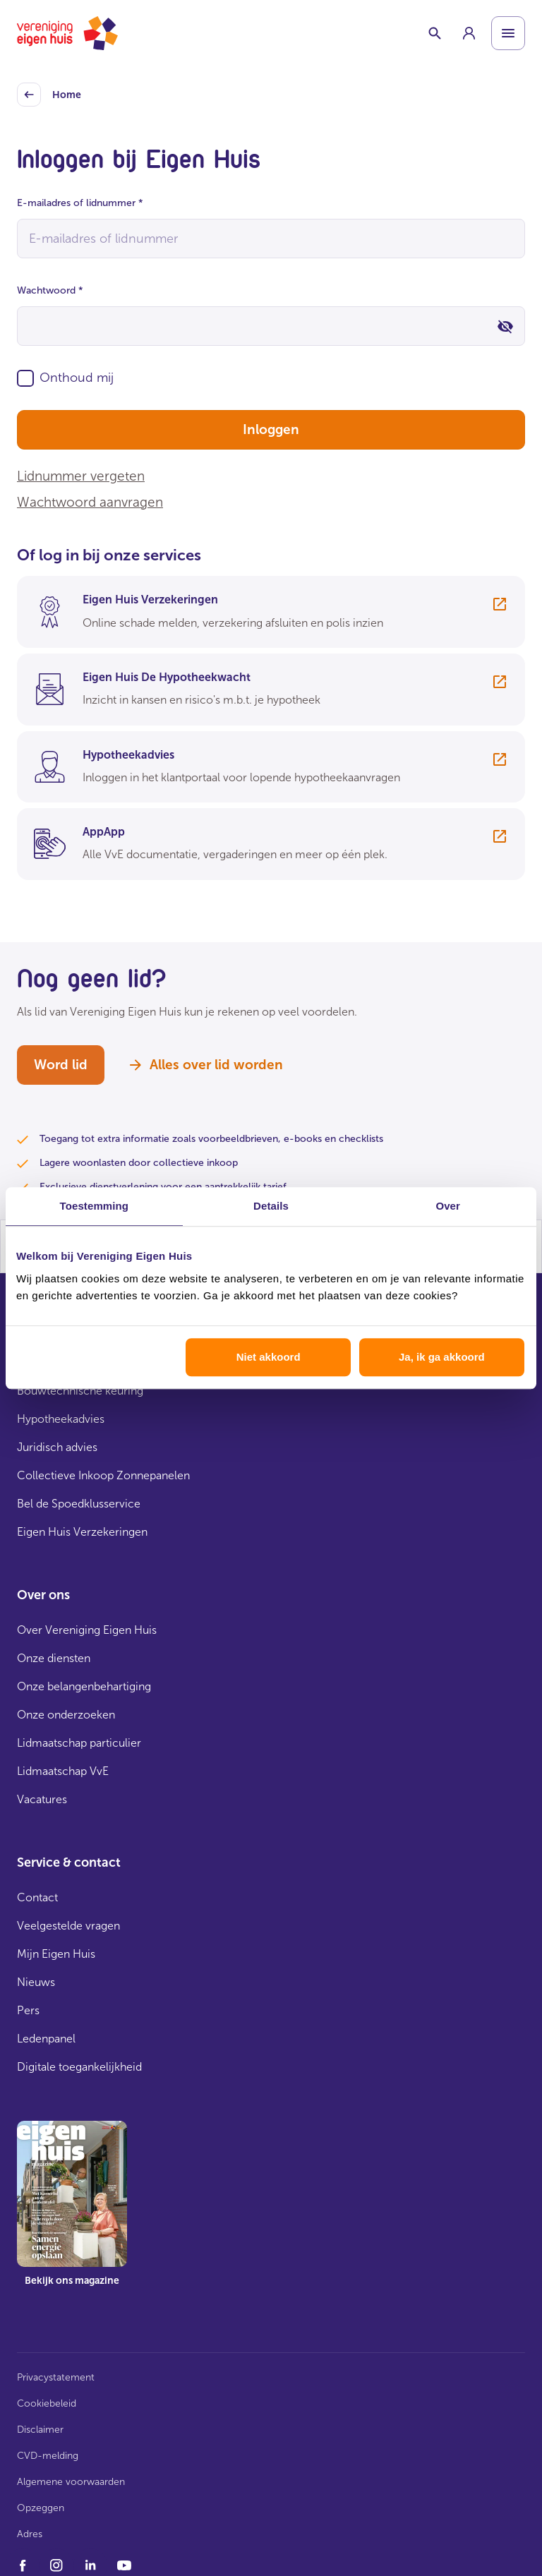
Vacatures (42, 1799)
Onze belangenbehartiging (84, 1686)
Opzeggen (40, 2508)
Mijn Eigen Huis (56, 1954)
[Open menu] (508, 33)
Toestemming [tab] (94, 1206)
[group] (469, 33)
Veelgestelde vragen (68, 1925)
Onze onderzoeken (66, 1714)
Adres (29, 2534)
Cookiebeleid (46, 2403)
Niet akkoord (268, 1357)
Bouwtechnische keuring (80, 1390)
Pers (28, 2010)
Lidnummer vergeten (81, 476)
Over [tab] (447, 1206)
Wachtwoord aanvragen (90, 502)
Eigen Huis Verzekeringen (82, 1532)
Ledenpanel (46, 2038)
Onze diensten (53, 1658)
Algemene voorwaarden (71, 2482)
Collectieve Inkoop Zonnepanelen (103, 1475)
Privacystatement (56, 2377)
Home (49, 95)
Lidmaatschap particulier (79, 1743)
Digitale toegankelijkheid (79, 2067)
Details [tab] (271, 1206)
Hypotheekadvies (60, 1419)
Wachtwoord (50, 290)
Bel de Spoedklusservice (78, 1503)
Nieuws (36, 1982)
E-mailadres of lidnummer (80, 203)
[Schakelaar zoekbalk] (435, 33)
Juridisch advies (57, 1447)
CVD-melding (47, 2456)
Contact (37, 1897)
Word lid (61, 1065)
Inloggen (271, 429)
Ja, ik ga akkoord (442, 1357)
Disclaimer (40, 2430)
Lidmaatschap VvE (63, 1771)
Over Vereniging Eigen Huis (87, 1630)
